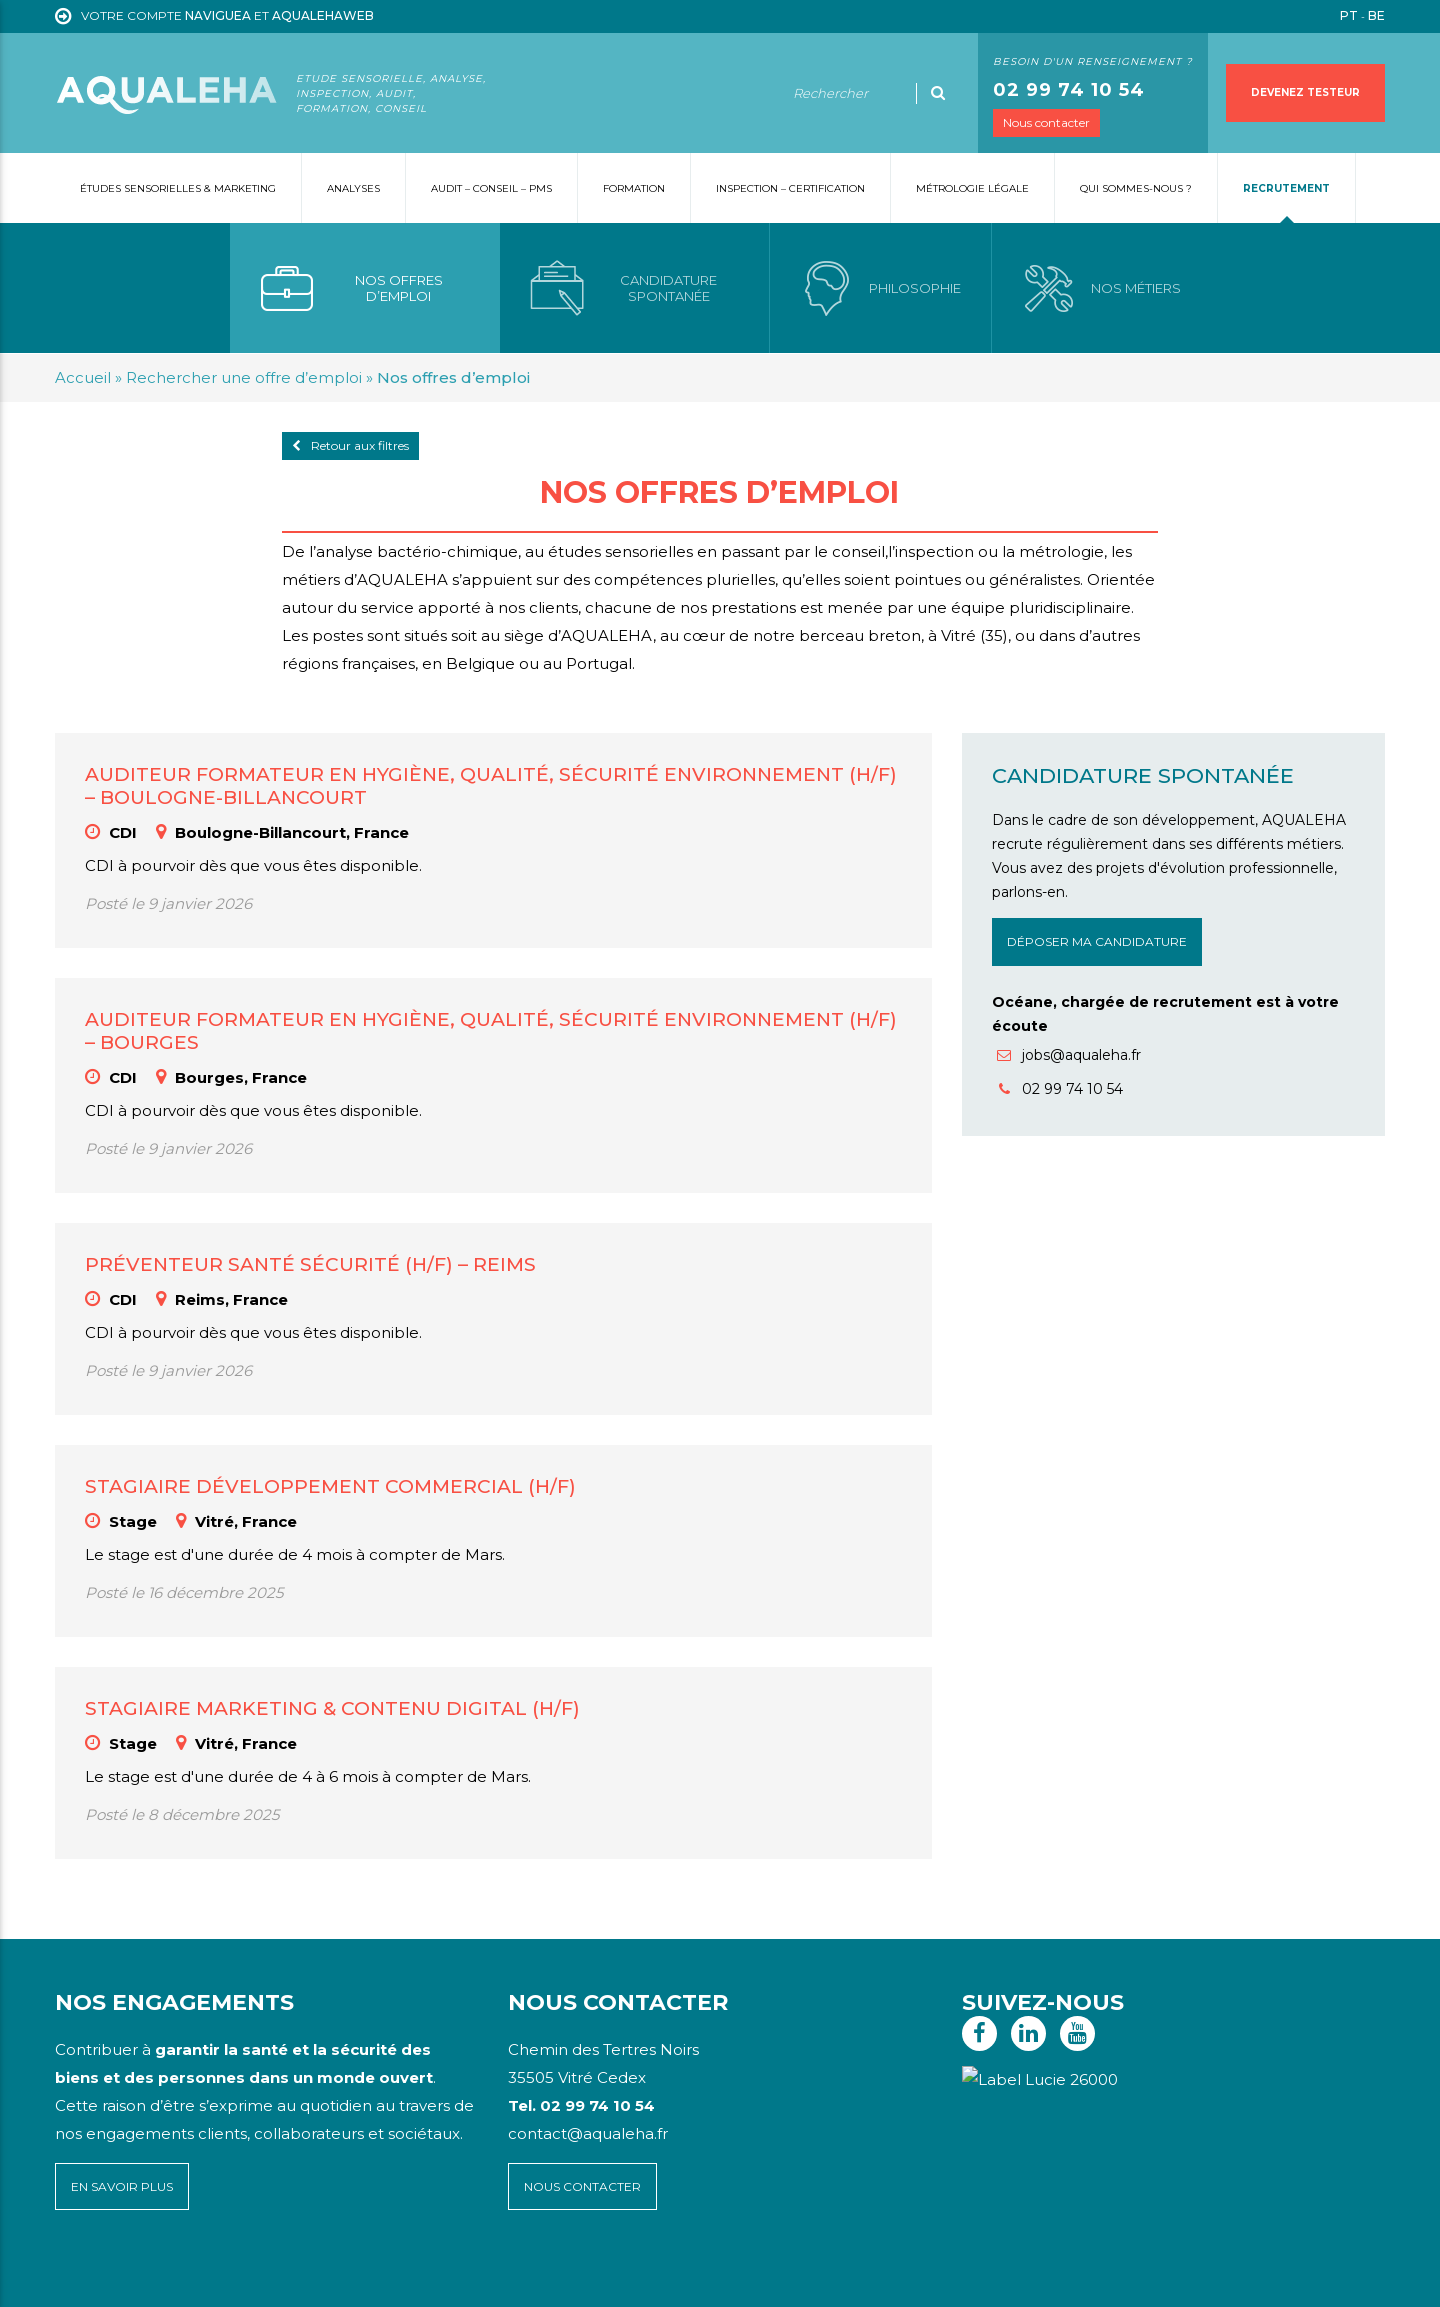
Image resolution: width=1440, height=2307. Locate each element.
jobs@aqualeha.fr (1069, 1055)
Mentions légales (185, 2277)
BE (1376, 15)
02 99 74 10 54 (1069, 90)
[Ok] (938, 93)
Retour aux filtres (350, 445)
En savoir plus (122, 2186)
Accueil (83, 377)
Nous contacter (1046, 122)
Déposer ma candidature (1097, 941)
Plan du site (93, 2277)
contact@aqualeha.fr (588, 2133)
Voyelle (473, 2277)
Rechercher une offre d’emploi (244, 377)
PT (1349, 15)
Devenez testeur (1305, 92)
